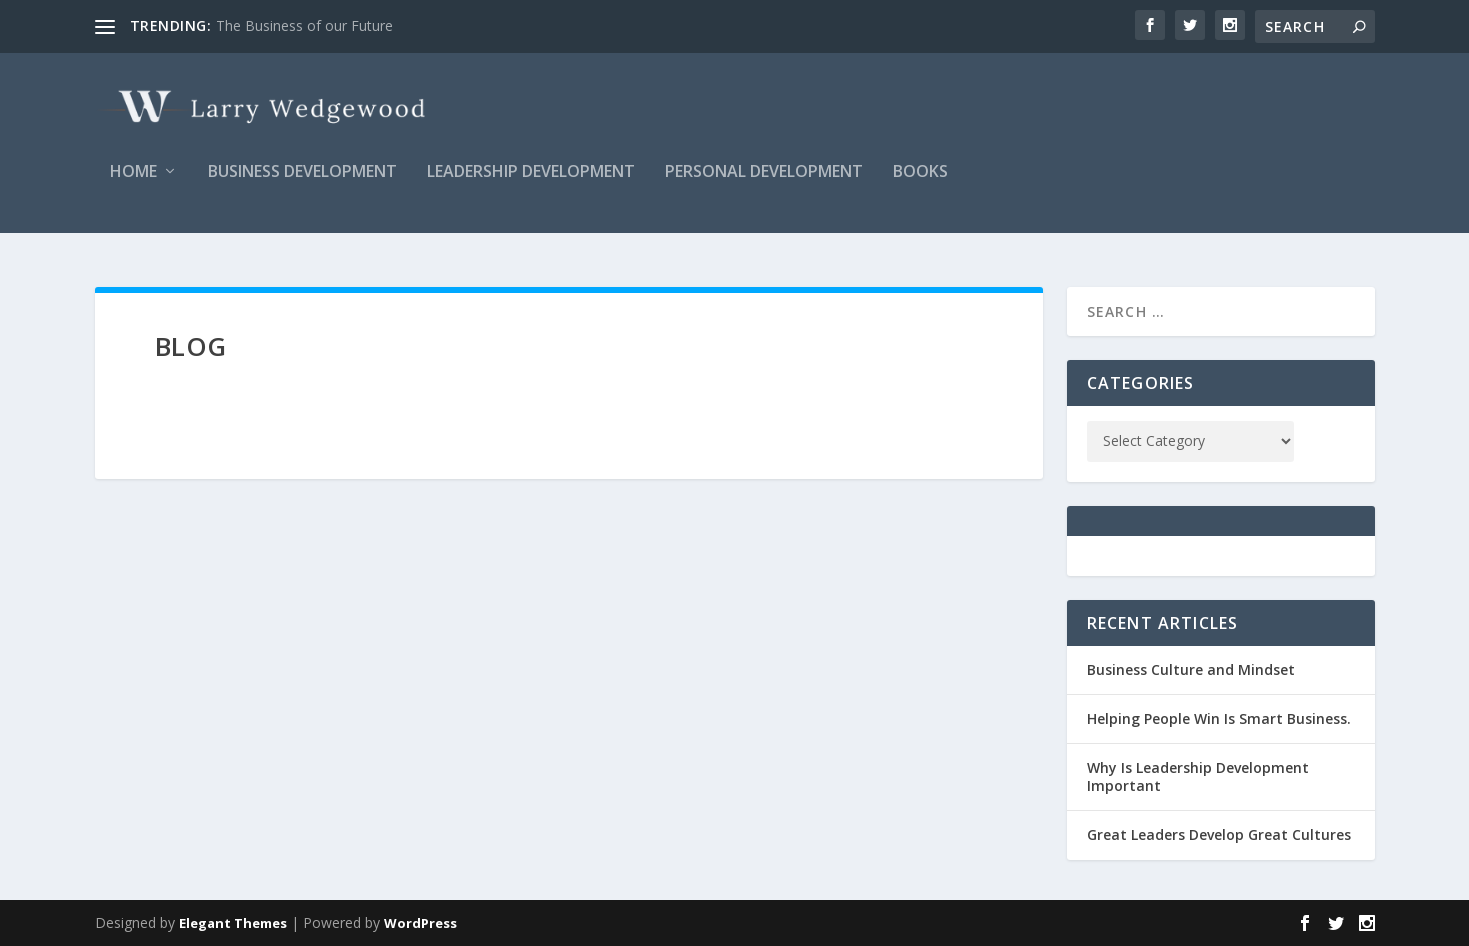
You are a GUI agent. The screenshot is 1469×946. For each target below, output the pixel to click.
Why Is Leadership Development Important (1198, 776)
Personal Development (764, 186)
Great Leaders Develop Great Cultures (1219, 835)
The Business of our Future (304, 25)
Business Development (302, 186)
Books (920, 186)
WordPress (420, 923)
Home (133, 186)
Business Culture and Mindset (1191, 669)
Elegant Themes (233, 923)
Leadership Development (531, 186)
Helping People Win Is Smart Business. (1219, 718)
